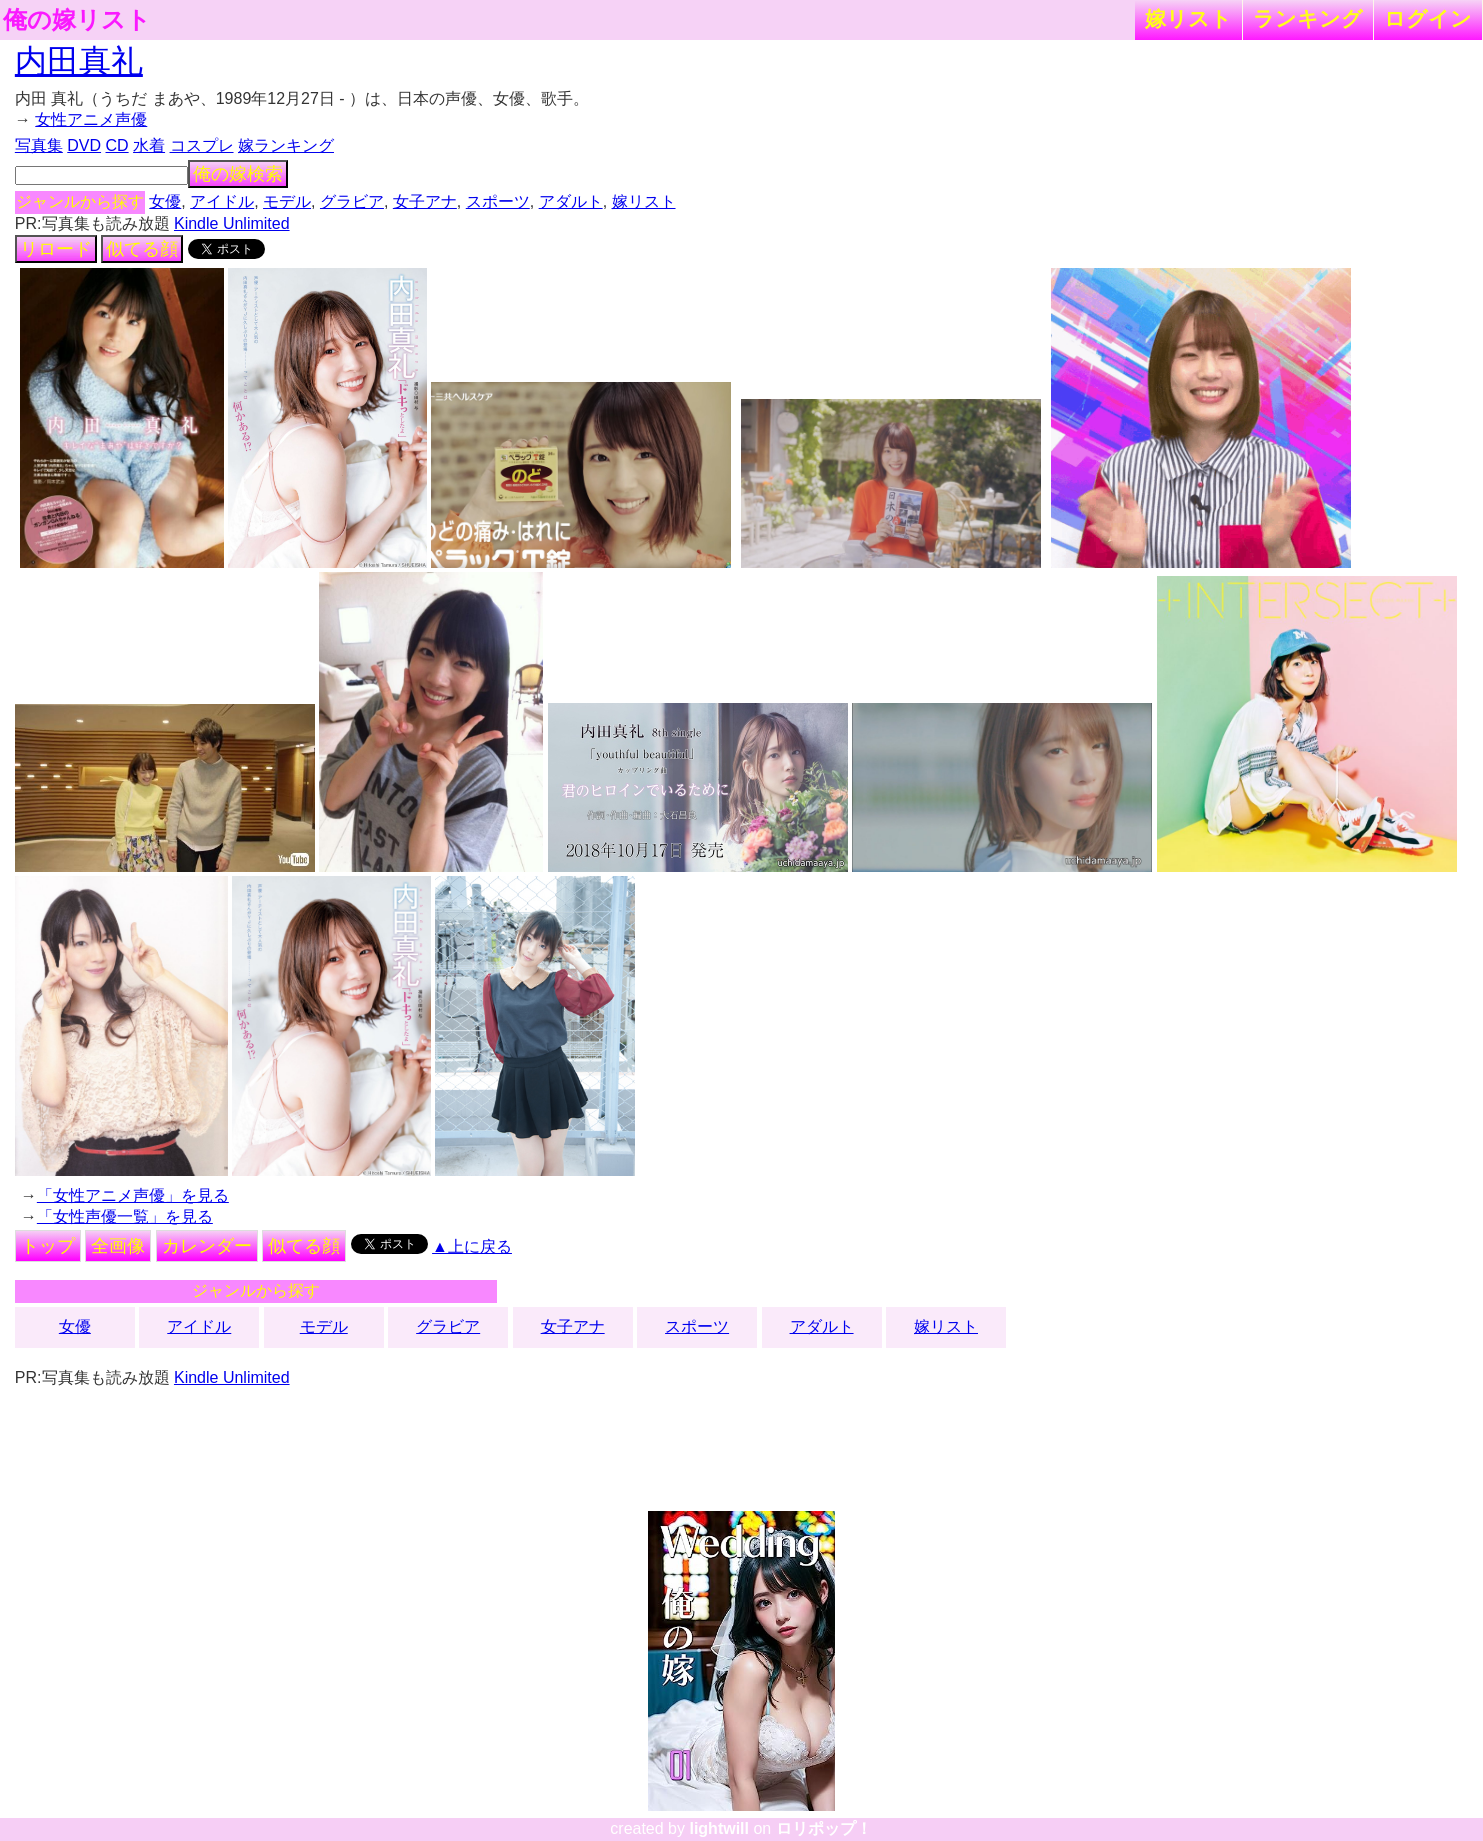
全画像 (118, 1246)
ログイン (1428, 18)
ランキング (1308, 18)
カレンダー (207, 1246)
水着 (149, 145)
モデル (287, 201)
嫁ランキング (286, 145)
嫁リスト (1188, 18)
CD (117, 145)
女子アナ (425, 201)
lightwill (719, 1828)
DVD (84, 145)
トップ (48, 1246)
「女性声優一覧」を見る (125, 1216)
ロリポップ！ (824, 1828)
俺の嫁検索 (238, 174)
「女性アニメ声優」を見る (133, 1195)
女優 (165, 201)
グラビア (352, 201)
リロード (56, 249)
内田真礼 (79, 61)
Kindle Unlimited (232, 223)
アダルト (571, 201)
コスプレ (202, 145)
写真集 (39, 145)
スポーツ (498, 201)
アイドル (222, 201)
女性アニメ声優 (91, 119)
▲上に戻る (472, 1246)
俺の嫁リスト (77, 20)
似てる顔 (142, 249)
